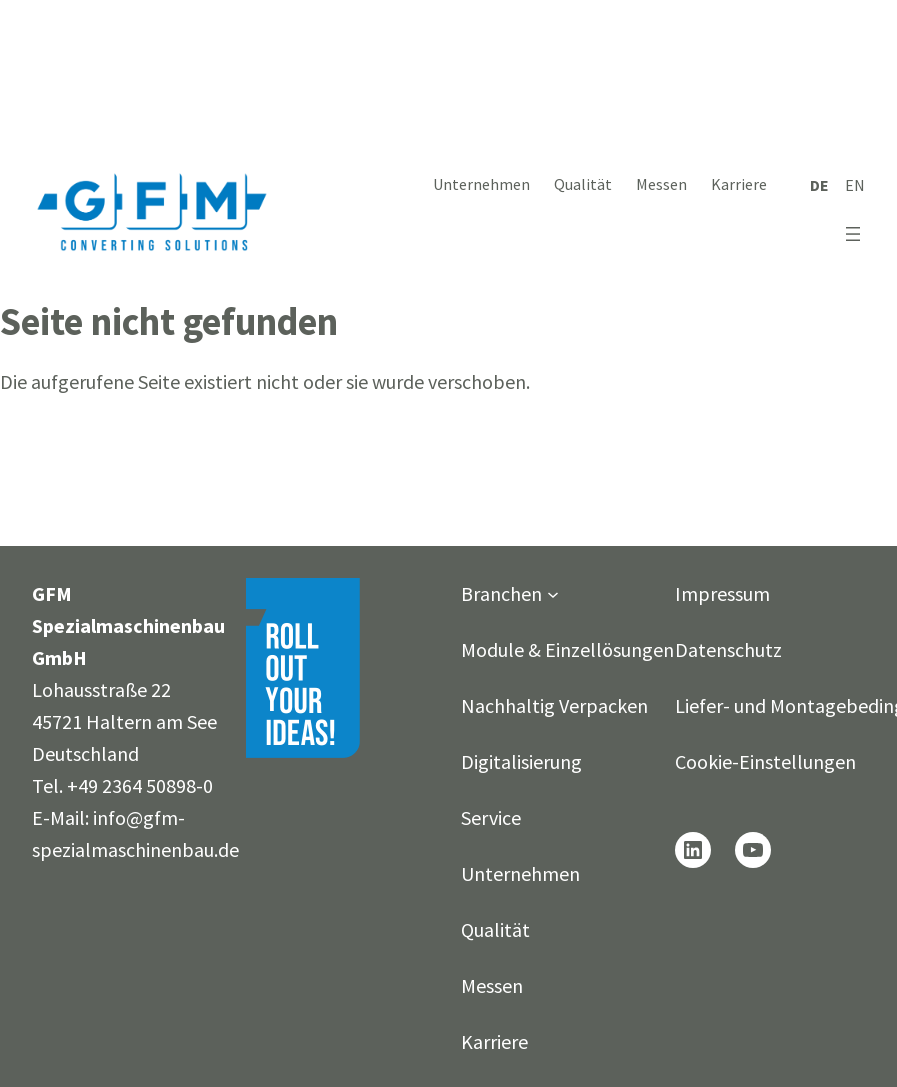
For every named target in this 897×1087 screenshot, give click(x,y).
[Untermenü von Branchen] (553, 594)
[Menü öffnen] (853, 234)
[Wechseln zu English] (855, 185)
